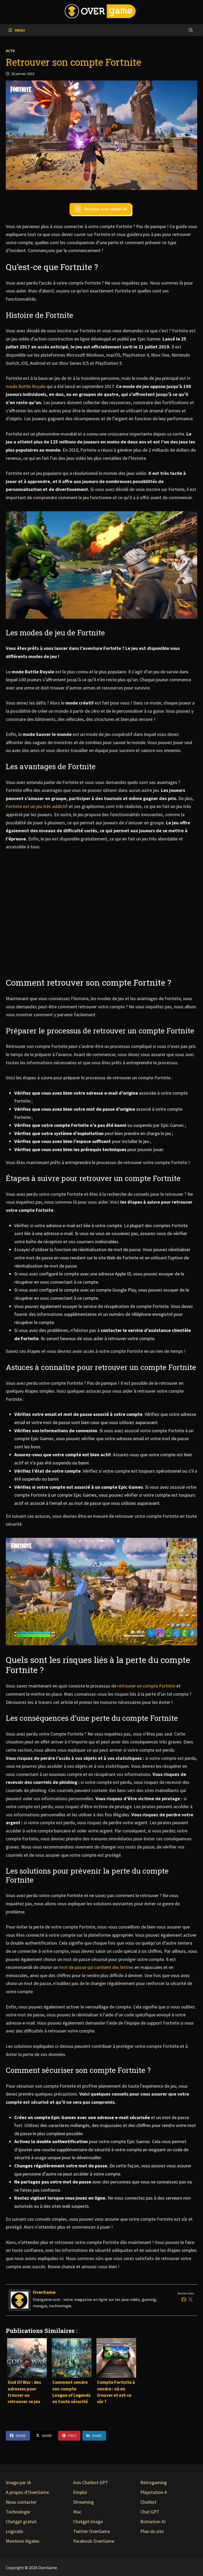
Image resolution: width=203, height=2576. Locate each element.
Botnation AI (152, 2521)
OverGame (44, 2292)
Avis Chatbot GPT (90, 2482)
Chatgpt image (88, 2521)
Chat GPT (149, 2512)
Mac (77, 2512)
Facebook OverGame (93, 2541)
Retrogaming (153, 2482)
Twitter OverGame (91, 2531)
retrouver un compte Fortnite (146, 1686)
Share (18, 2435)
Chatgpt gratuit (21, 2521)
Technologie (18, 2512)
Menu (16, 30)
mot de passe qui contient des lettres (96, 1967)
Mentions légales (22, 2541)
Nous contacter (21, 2502)
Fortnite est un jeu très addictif (37, 806)
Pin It (69, 2435)
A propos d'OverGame (27, 2492)
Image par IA (18, 2482)
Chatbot (148, 2502)
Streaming (83, 2502)
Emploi (80, 2492)
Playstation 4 (153, 2492)
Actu (10, 50)
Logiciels (14, 2531)
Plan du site (152, 2531)
